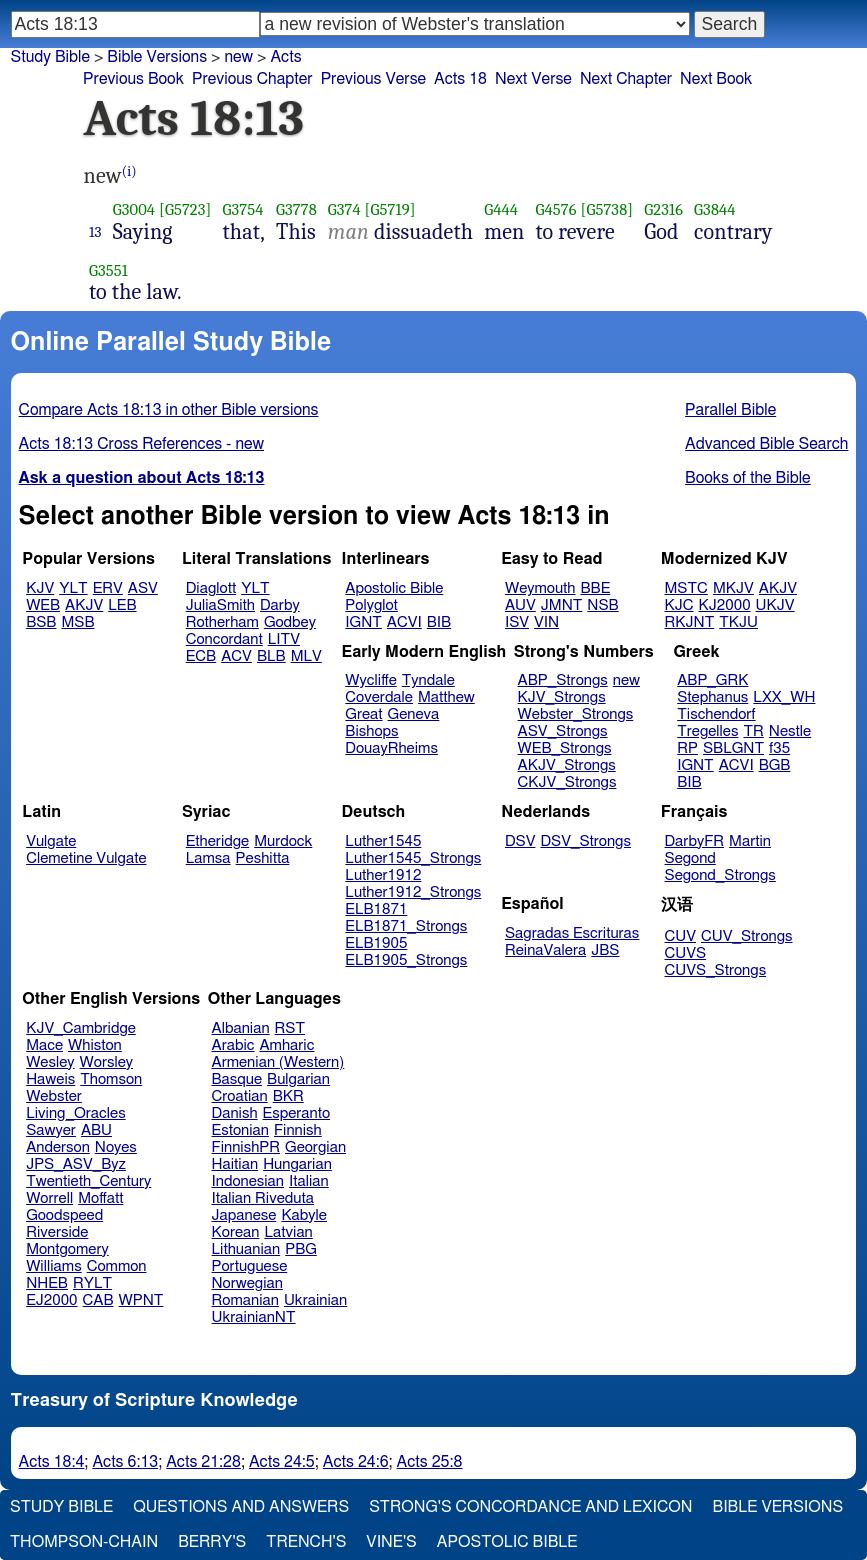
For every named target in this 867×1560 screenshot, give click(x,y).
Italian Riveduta (263, 1198)
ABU (96, 1130)
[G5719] (390, 209)
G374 (344, 209)
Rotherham (222, 622)
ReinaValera (545, 950)
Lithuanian (246, 1249)
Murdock (283, 841)
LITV (284, 639)
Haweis (50, 1079)
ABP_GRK (712, 680)
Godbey (290, 622)
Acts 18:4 (52, 1462)
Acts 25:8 (430, 1462)
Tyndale (428, 680)
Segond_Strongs (720, 875)
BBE (596, 588)
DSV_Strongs (585, 841)
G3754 (243, 209)
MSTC (686, 588)
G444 (501, 209)
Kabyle (304, 1215)
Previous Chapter (252, 79)
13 (95, 232)
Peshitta (263, 858)
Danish (235, 1113)
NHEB (47, 1283)
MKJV (733, 588)
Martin (750, 841)
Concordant (224, 639)
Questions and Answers (241, 1507)
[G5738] (606, 209)
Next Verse (533, 79)
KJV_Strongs (562, 697)
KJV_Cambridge (81, 1028)
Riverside (57, 1232)
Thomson (111, 1079)
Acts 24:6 (356, 1462)
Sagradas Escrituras (572, 933)
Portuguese (250, 1266)
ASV (143, 588)
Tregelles (707, 731)
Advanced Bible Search (766, 444)
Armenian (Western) (278, 1062)
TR (753, 731)
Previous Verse (373, 79)
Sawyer (51, 1130)
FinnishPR (246, 1147)
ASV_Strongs (563, 731)
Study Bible (50, 57)
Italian (309, 1181)
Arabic (233, 1045)
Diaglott (211, 588)
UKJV (775, 605)
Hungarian (297, 1164)
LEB (122, 605)
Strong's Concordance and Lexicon (530, 1507)
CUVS (686, 953)
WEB (43, 605)
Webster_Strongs (576, 714)
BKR (288, 1096)
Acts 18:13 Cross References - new (142, 444)
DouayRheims (391, 748)
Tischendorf (716, 714)
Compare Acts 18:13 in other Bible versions (169, 410)
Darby (280, 605)
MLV (306, 656)
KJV (40, 588)
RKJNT (690, 622)
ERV (108, 588)
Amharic (286, 1045)
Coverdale (379, 697)
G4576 (556, 209)
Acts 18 (460, 79)
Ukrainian (315, 1300)
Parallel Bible (730, 410)
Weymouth (540, 588)
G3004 (134, 209)
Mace (44, 1045)
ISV (517, 622)
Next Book (716, 79)
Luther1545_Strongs (413, 858)
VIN (546, 622)
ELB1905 (376, 943)
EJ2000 (51, 1300)
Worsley (106, 1062)
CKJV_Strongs (567, 782)
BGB (775, 765)
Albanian (241, 1028)
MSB (77, 622)
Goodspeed (64, 1215)
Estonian (240, 1130)
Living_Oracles (76, 1113)
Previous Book (133, 79)
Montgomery (67, 1249)
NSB (602, 605)
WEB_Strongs (565, 748)
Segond (690, 858)
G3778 (296, 209)
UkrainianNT (254, 1317)
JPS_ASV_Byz (76, 1164)
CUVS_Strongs (716, 970)
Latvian (288, 1232)
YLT (73, 588)
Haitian (235, 1164)
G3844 (715, 209)
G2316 (663, 209)
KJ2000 (725, 605)
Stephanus (712, 697)
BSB (41, 622)
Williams (54, 1266)
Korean (236, 1232)
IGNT (363, 622)
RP (687, 748)
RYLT (92, 1283)
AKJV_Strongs (567, 765)
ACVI (404, 622)
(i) (129, 171)
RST (290, 1028)
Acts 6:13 (125, 1462)
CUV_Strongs (746, 936)
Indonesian (248, 1181)
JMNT (562, 605)
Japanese (244, 1215)
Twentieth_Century (88, 1181)
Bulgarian (298, 1079)
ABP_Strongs (563, 680)
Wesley (50, 1062)
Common (117, 1266)
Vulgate (51, 841)
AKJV (84, 605)
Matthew (446, 697)
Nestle (790, 731)
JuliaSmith (220, 605)
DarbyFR (695, 841)
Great (363, 714)
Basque (237, 1079)
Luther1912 (383, 875)
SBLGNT (733, 748)
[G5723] (185, 209)
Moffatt (100, 1198)
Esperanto (297, 1113)
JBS (605, 950)
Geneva (414, 714)
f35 (779, 748)
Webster (54, 1096)
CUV (681, 936)
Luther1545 (383, 841)
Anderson (58, 1147)
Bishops (371, 731)
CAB (98, 1300)
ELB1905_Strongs (406, 960)
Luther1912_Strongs (413, 892)
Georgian (315, 1147)
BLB (271, 656)
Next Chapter (626, 79)
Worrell (49, 1198)
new (238, 57)
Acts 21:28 (203, 1462)
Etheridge (217, 841)
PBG (301, 1249)
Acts (285, 57)
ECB (201, 656)
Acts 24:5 (282, 1462)
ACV (236, 656)
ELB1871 (376, 909)
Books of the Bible (748, 478)
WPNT (141, 1300)
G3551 (108, 270)
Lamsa (208, 858)
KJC (679, 605)
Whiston (95, 1045)
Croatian (240, 1096)
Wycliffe (370, 680)
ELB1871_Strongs (406, 926)
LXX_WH (784, 697)
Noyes (116, 1147)
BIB (439, 622)
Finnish (298, 1130)
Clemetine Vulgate (86, 858)
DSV (520, 841)
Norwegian (247, 1283)
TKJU (738, 622)
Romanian (245, 1300)
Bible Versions (157, 57)
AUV (520, 605)
